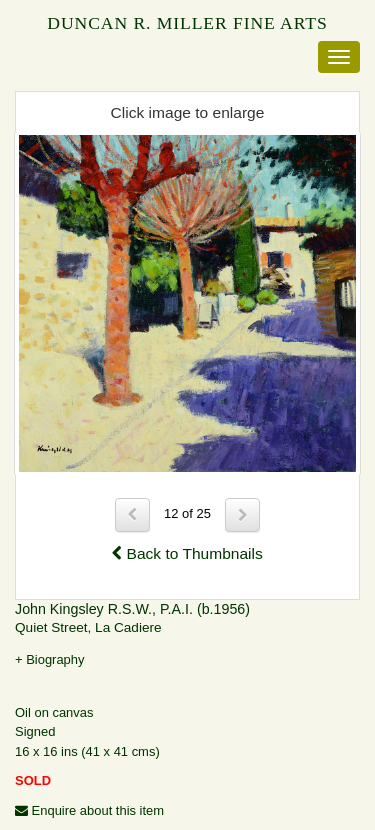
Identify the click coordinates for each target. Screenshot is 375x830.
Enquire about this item (89, 810)
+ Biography (50, 659)
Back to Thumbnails (187, 553)
